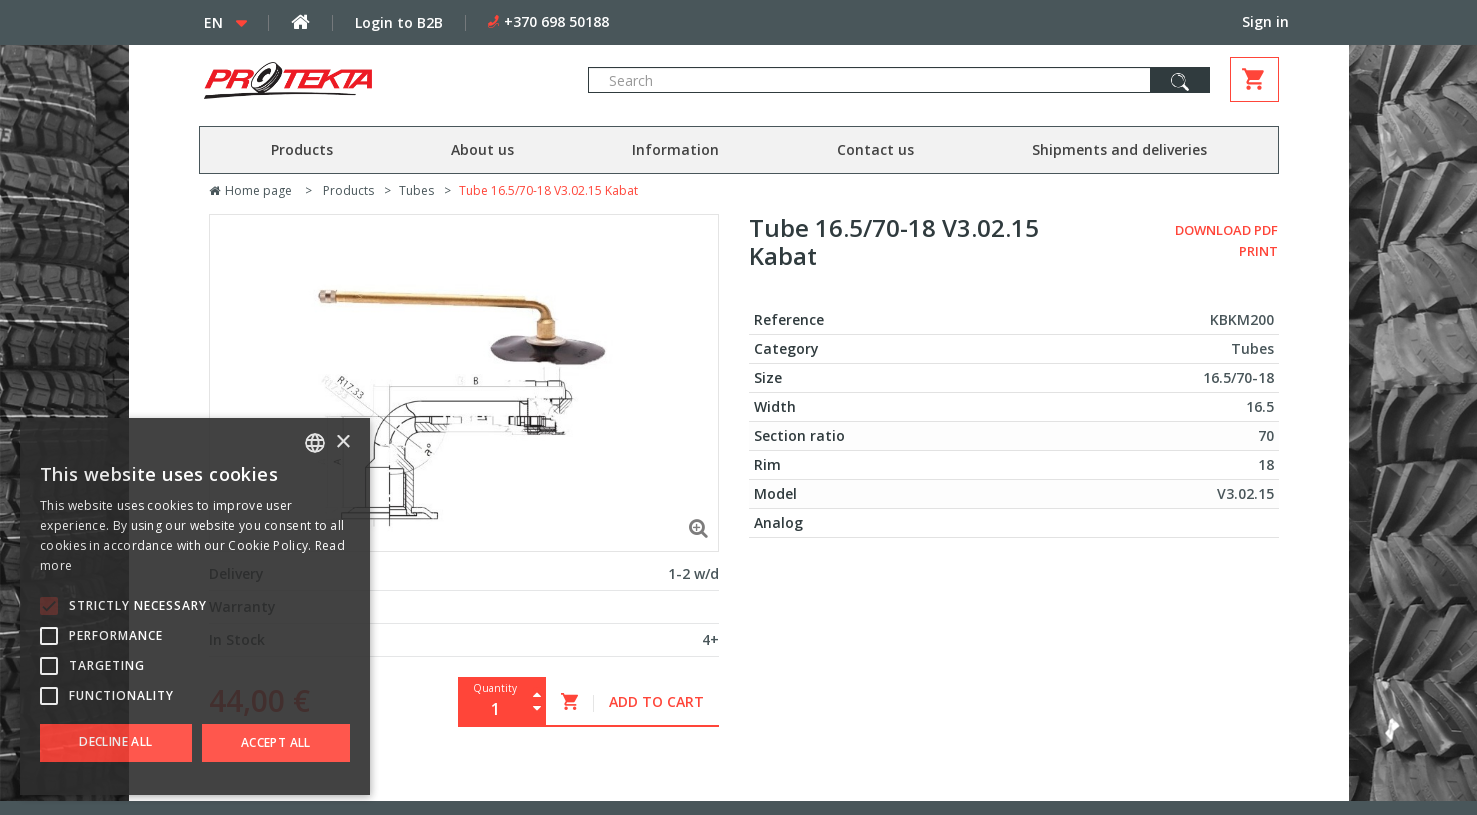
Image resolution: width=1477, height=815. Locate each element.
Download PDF (1226, 230)
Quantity (495, 688)
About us (482, 149)
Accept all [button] (276, 742)
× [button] (342, 442)
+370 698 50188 (556, 21)
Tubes (416, 190)
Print (1258, 251)
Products (302, 149)
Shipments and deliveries (1119, 149)
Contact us (875, 149)
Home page (250, 190)
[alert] (195, 606)
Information (675, 149)
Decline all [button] (115, 741)
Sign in (1265, 21)
